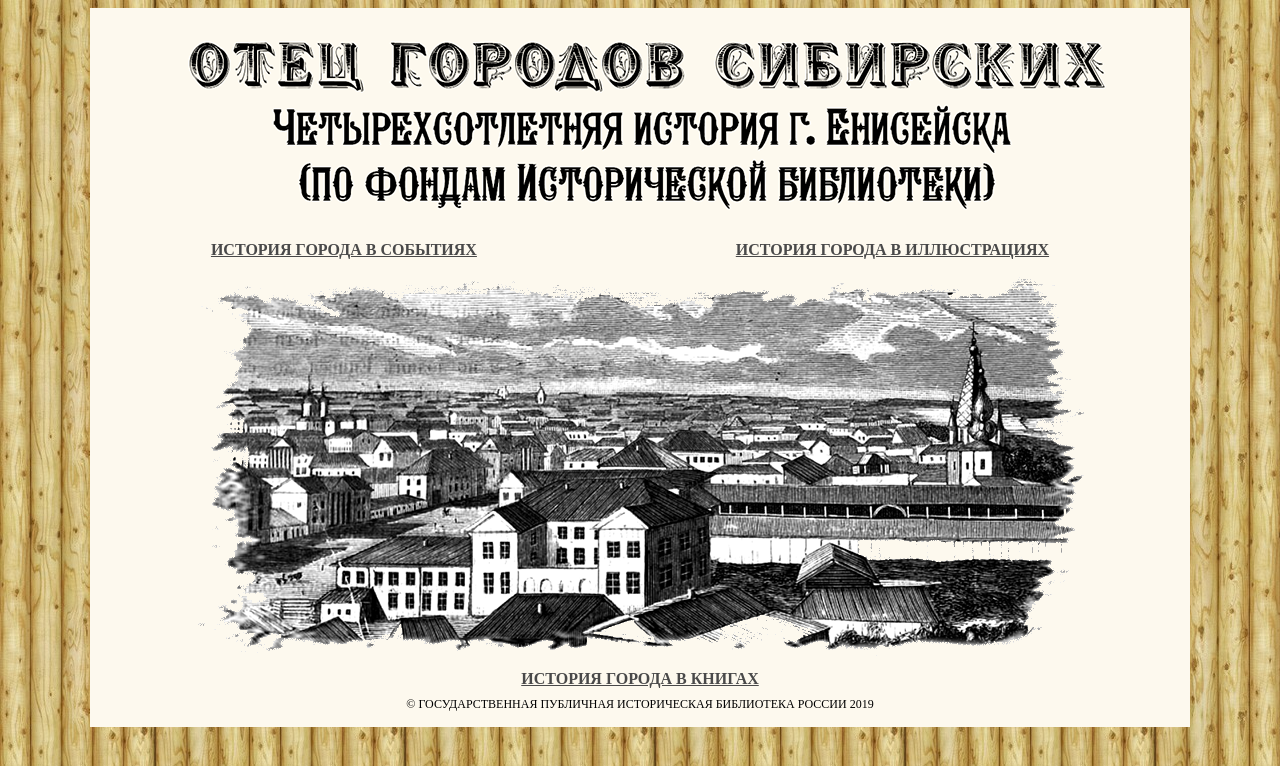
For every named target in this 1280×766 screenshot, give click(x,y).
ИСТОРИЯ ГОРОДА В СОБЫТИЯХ (344, 249)
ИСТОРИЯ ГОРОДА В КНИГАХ (640, 678)
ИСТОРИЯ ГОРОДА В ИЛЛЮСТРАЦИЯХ (892, 249)
